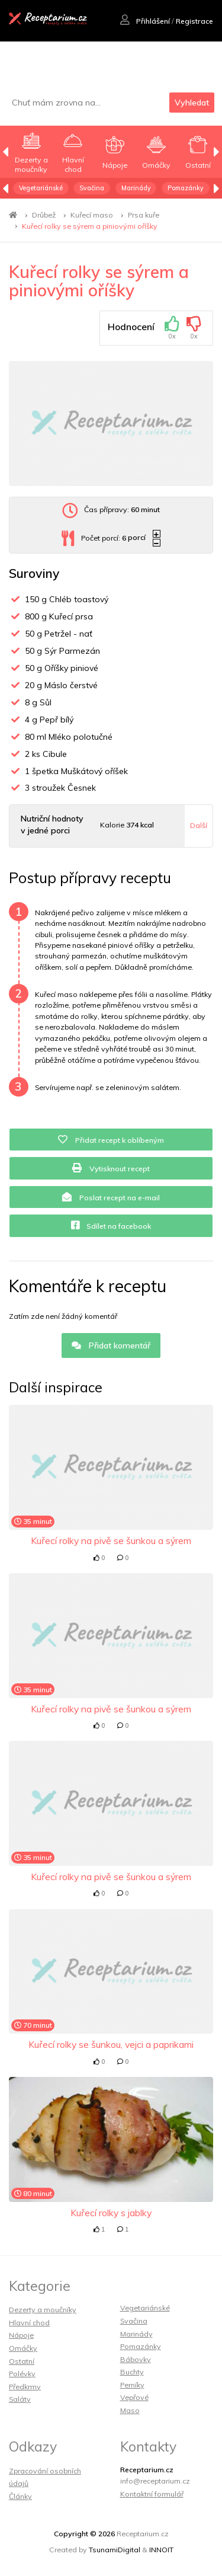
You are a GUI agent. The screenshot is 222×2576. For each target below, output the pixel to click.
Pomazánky (186, 188)
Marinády (136, 188)
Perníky (132, 2384)
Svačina (91, 188)
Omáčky (23, 2348)
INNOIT (161, 2549)
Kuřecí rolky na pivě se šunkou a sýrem (111, 1540)
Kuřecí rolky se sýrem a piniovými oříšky (89, 226)
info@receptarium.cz (155, 2480)
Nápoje (21, 2335)
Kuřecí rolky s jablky (111, 2213)
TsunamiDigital (114, 2549)
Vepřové (134, 2397)
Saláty (20, 2399)
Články (20, 2496)
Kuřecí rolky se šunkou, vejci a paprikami (111, 2044)
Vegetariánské (41, 188)
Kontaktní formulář (152, 2493)
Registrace (194, 21)
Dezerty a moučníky (42, 2309)
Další (198, 825)
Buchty (132, 2371)
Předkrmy (25, 2386)
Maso (130, 2410)
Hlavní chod (29, 2322)
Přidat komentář (111, 1345)
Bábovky (135, 2359)
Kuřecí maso (91, 214)
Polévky (22, 2373)
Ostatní (21, 2361)
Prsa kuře (143, 214)
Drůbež (44, 214)
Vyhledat (192, 102)
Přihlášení (145, 21)
